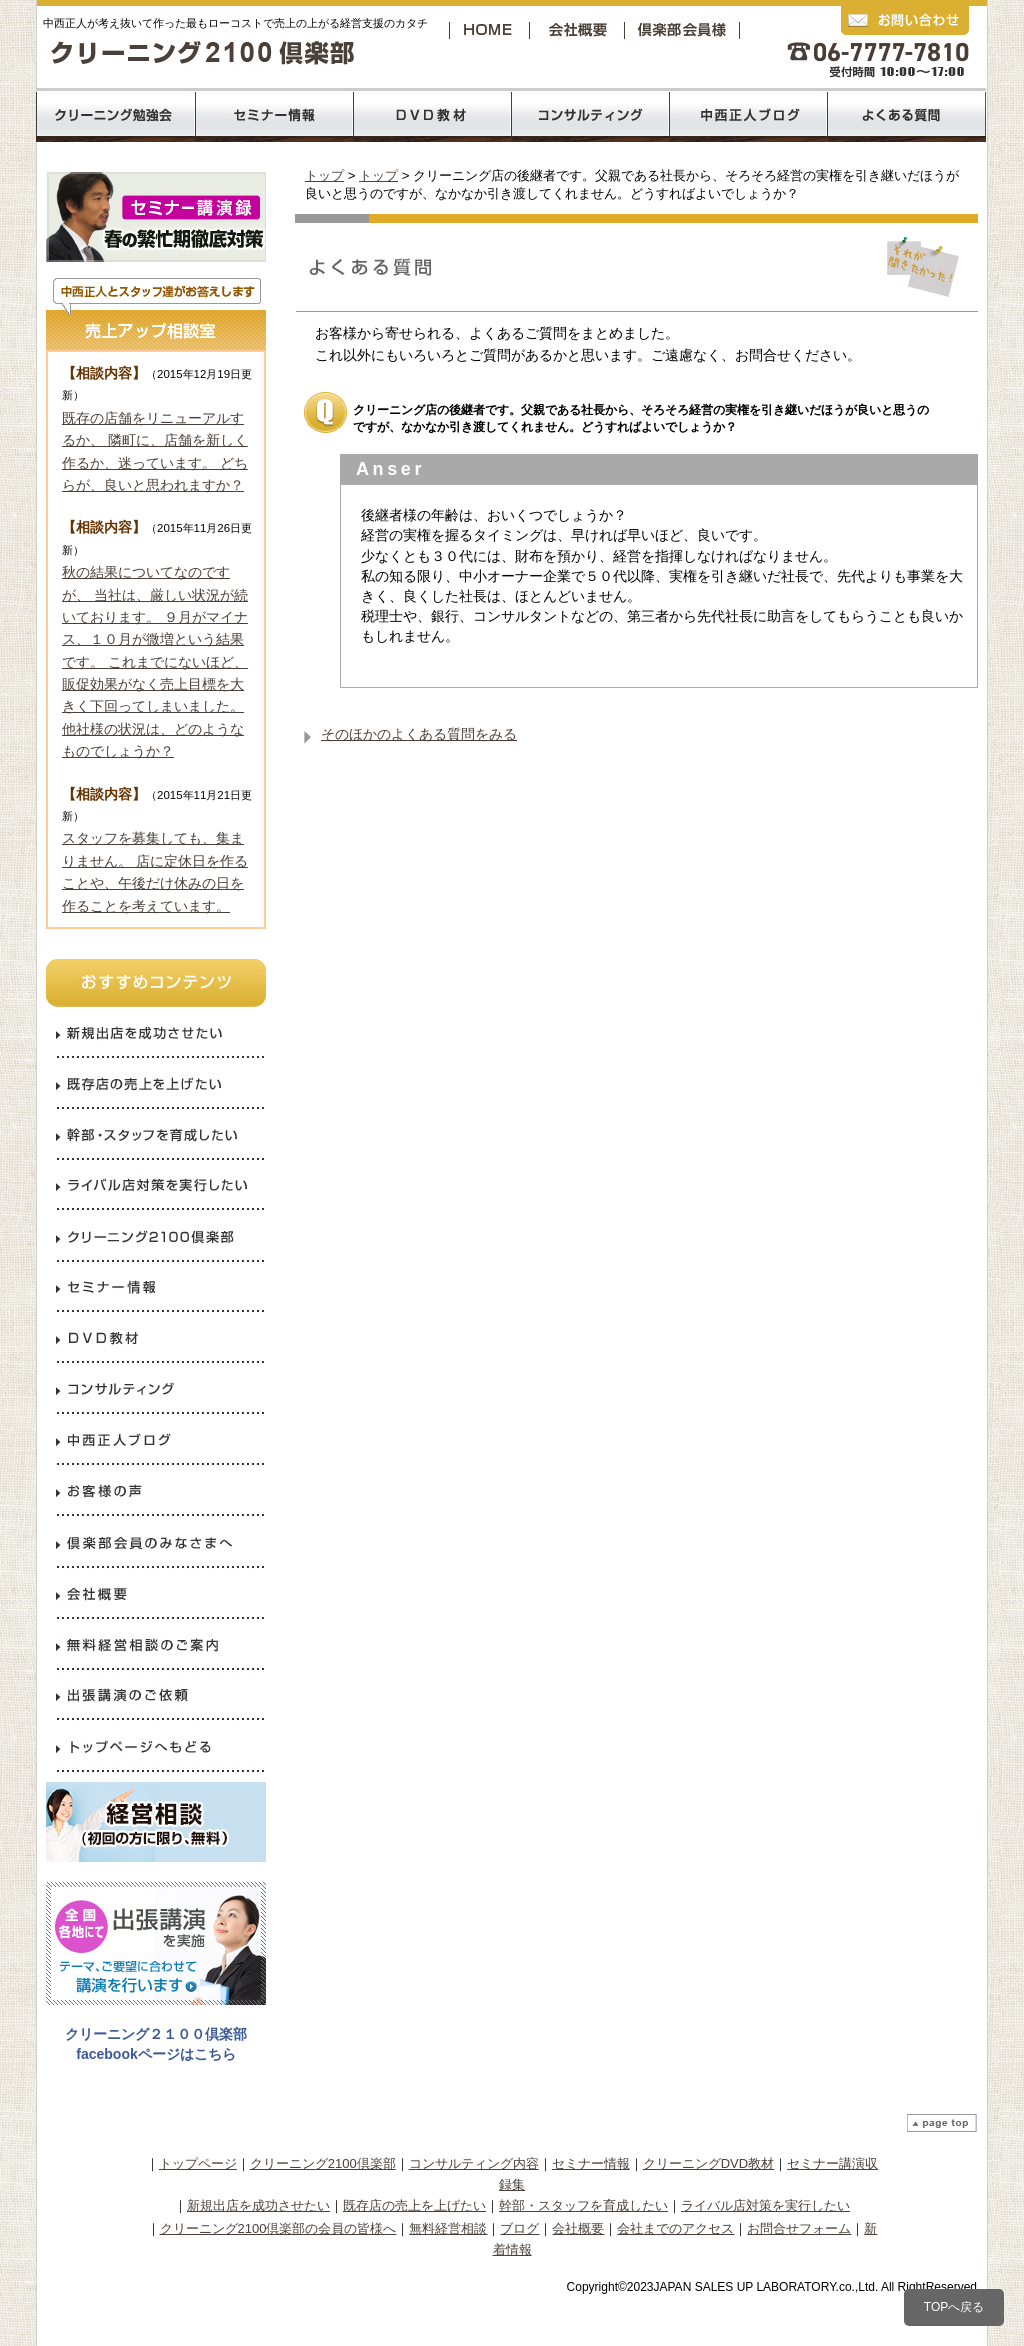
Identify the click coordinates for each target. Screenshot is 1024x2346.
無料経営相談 (448, 2228)
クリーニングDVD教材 (708, 2163)
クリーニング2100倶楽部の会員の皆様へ (278, 2228)
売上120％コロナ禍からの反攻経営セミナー (273, 115)
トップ (324, 175)
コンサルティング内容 (474, 2163)
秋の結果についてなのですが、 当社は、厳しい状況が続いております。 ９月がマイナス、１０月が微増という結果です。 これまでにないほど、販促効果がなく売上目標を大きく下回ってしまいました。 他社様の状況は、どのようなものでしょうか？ (155, 661)
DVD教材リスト (432, 115)
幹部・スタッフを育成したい (583, 2205)
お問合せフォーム (799, 2228)
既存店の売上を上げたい (414, 2205)
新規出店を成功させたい (258, 2205)
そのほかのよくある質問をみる (419, 734)
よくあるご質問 (907, 115)
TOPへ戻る (954, 2307)
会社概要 (582, 29)
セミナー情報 (591, 2163)
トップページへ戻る (491, 29)
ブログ (519, 2228)
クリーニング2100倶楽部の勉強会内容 (115, 115)
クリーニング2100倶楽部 (686, 29)
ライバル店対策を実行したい (765, 2205)
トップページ (198, 2163)
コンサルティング (591, 115)
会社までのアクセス (675, 2228)
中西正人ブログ (749, 115)
